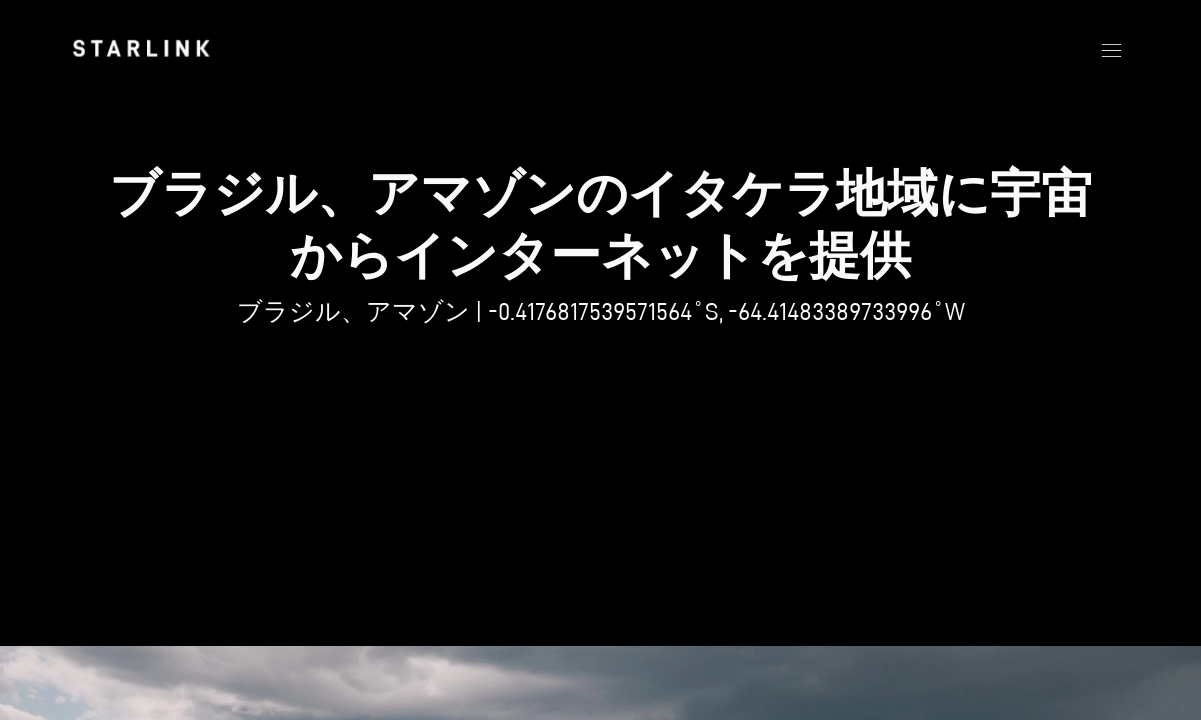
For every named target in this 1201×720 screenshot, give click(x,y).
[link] (141, 48)
